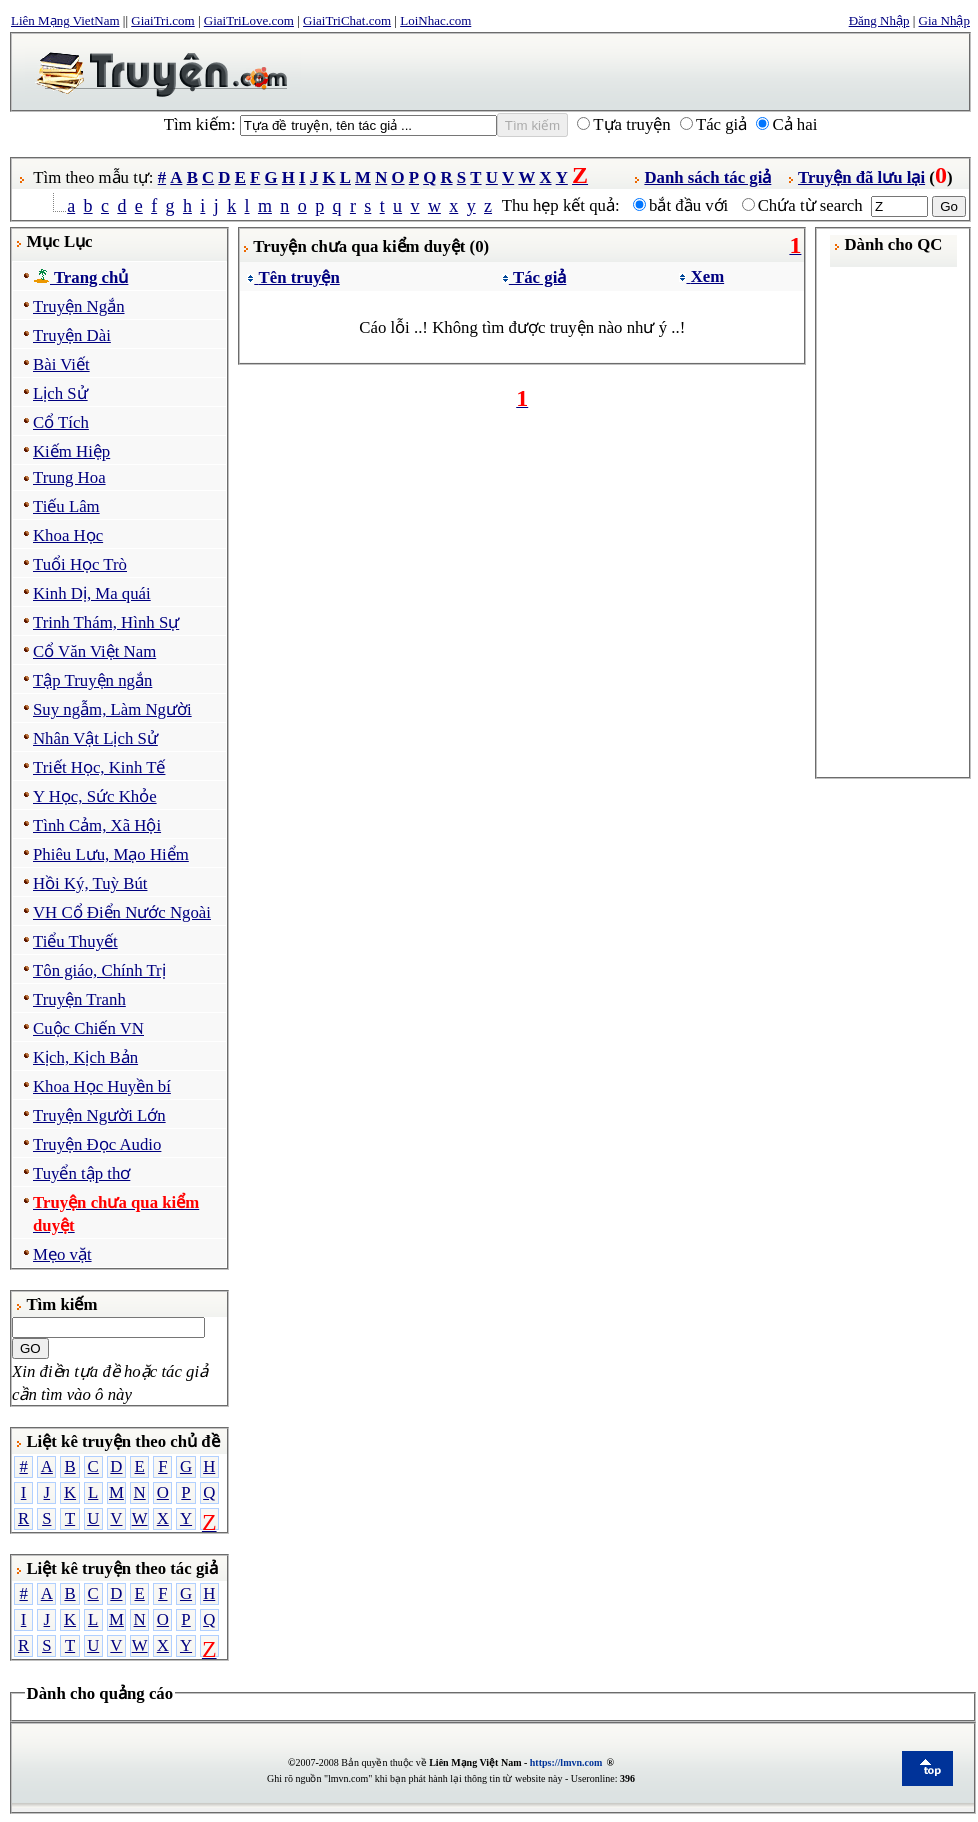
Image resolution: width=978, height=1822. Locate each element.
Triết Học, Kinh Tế (99, 767)
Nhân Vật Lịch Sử (95, 738)
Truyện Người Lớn (99, 1115)
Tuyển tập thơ (81, 1173)
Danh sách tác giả (707, 177)
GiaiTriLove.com (249, 20)
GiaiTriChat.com (347, 20)
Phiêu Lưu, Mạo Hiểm (111, 854)
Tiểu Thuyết (75, 941)
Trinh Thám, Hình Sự (106, 622)
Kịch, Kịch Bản (85, 1057)
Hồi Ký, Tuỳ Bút (90, 883)
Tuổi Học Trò (80, 564)
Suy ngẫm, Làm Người (112, 709)
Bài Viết (61, 364)
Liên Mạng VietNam (65, 20)
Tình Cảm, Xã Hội (97, 825)
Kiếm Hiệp (71, 451)
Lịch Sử (60, 393)
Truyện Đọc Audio (97, 1144)
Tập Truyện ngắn (92, 680)
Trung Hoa (69, 477)
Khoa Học (68, 535)
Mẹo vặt (62, 1254)
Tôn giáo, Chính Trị (99, 970)
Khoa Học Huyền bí (102, 1086)
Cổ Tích (61, 422)
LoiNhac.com (435, 20)
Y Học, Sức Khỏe (95, 796)
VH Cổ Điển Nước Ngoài (122, 912)
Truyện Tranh (79, 999)
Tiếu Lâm (66, 506)
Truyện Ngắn (79, 306)
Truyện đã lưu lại (861, 177)
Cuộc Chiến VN (88, 1028)
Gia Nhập (944, 20)
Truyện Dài (72, 335)
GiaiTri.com (162, 20)
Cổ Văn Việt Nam (94, 651)
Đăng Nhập (879, 20)
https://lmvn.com (566, 1762)
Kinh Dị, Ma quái (92, 593)
